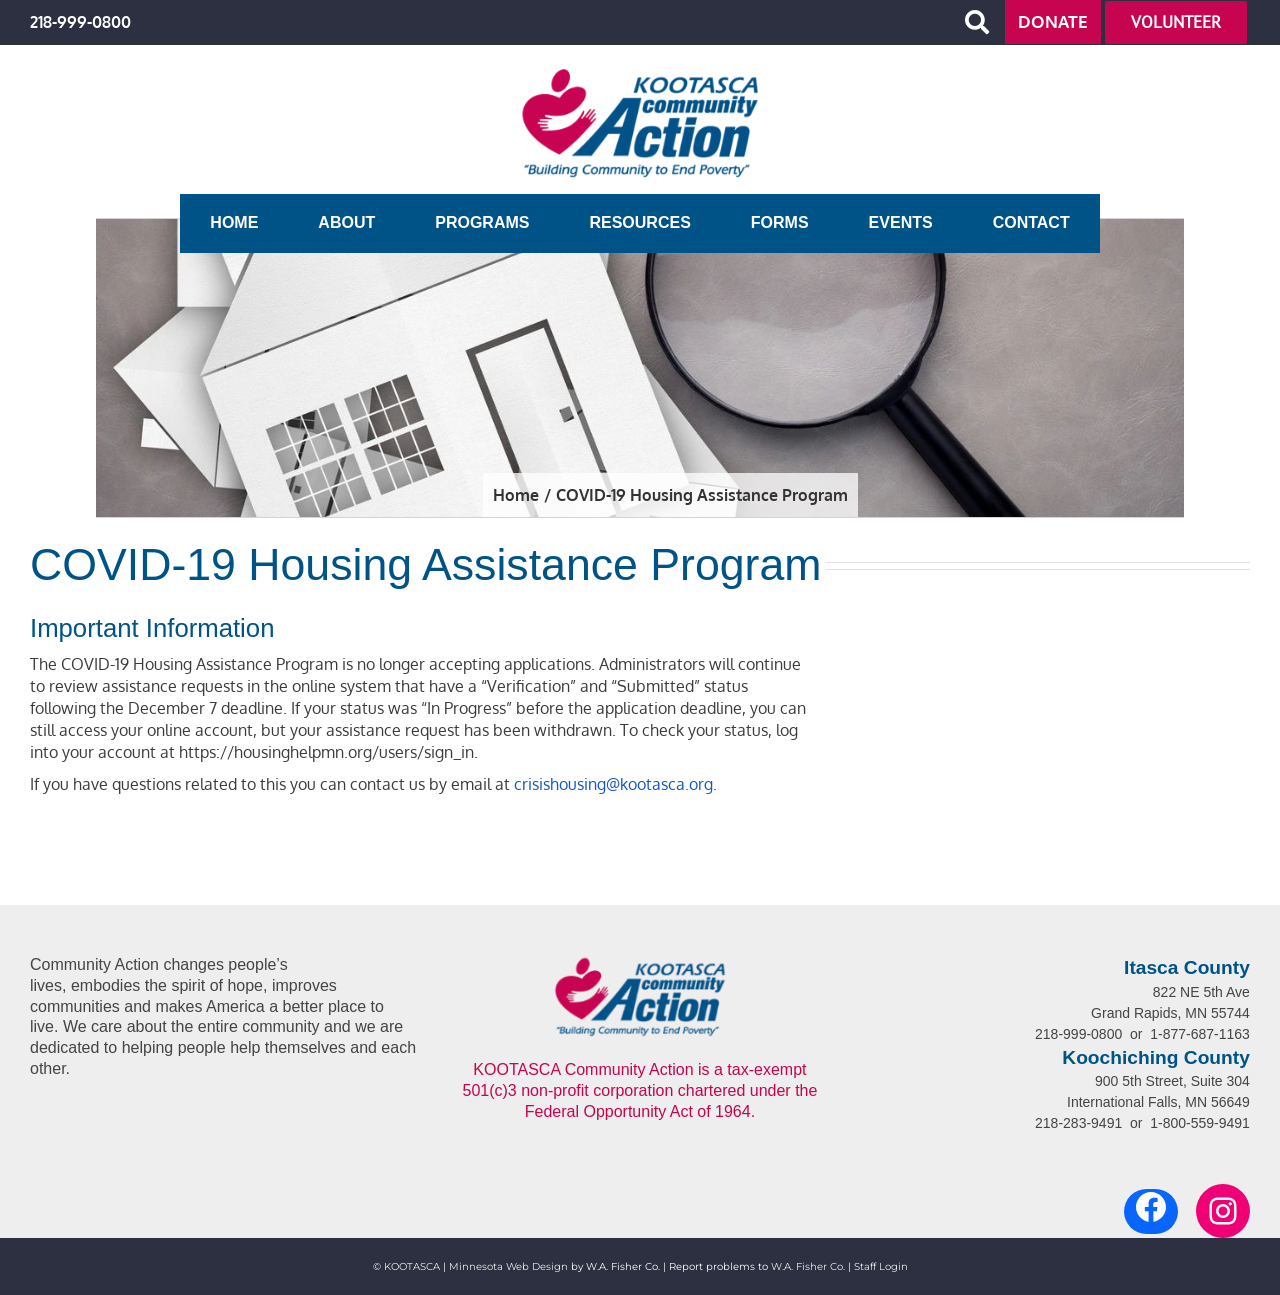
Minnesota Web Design (508, 1266)
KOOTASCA (412, 1266)
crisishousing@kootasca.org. (615, 784)
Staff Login (881, 1266)
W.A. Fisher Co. (808, 1266)
